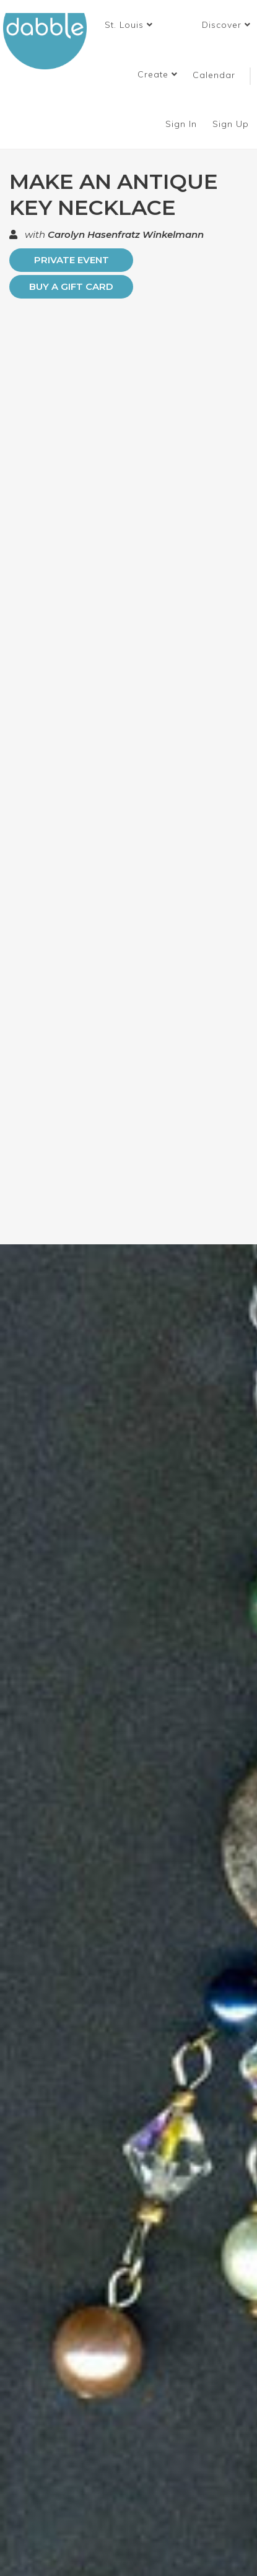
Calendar (214, 75)
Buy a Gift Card (71, 286)
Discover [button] (226, 24)
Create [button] (157, 74)
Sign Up (232, 123)
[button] (129, 24)
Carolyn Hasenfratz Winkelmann (126, 234)
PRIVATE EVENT (71, 260)
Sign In (182, 123)
